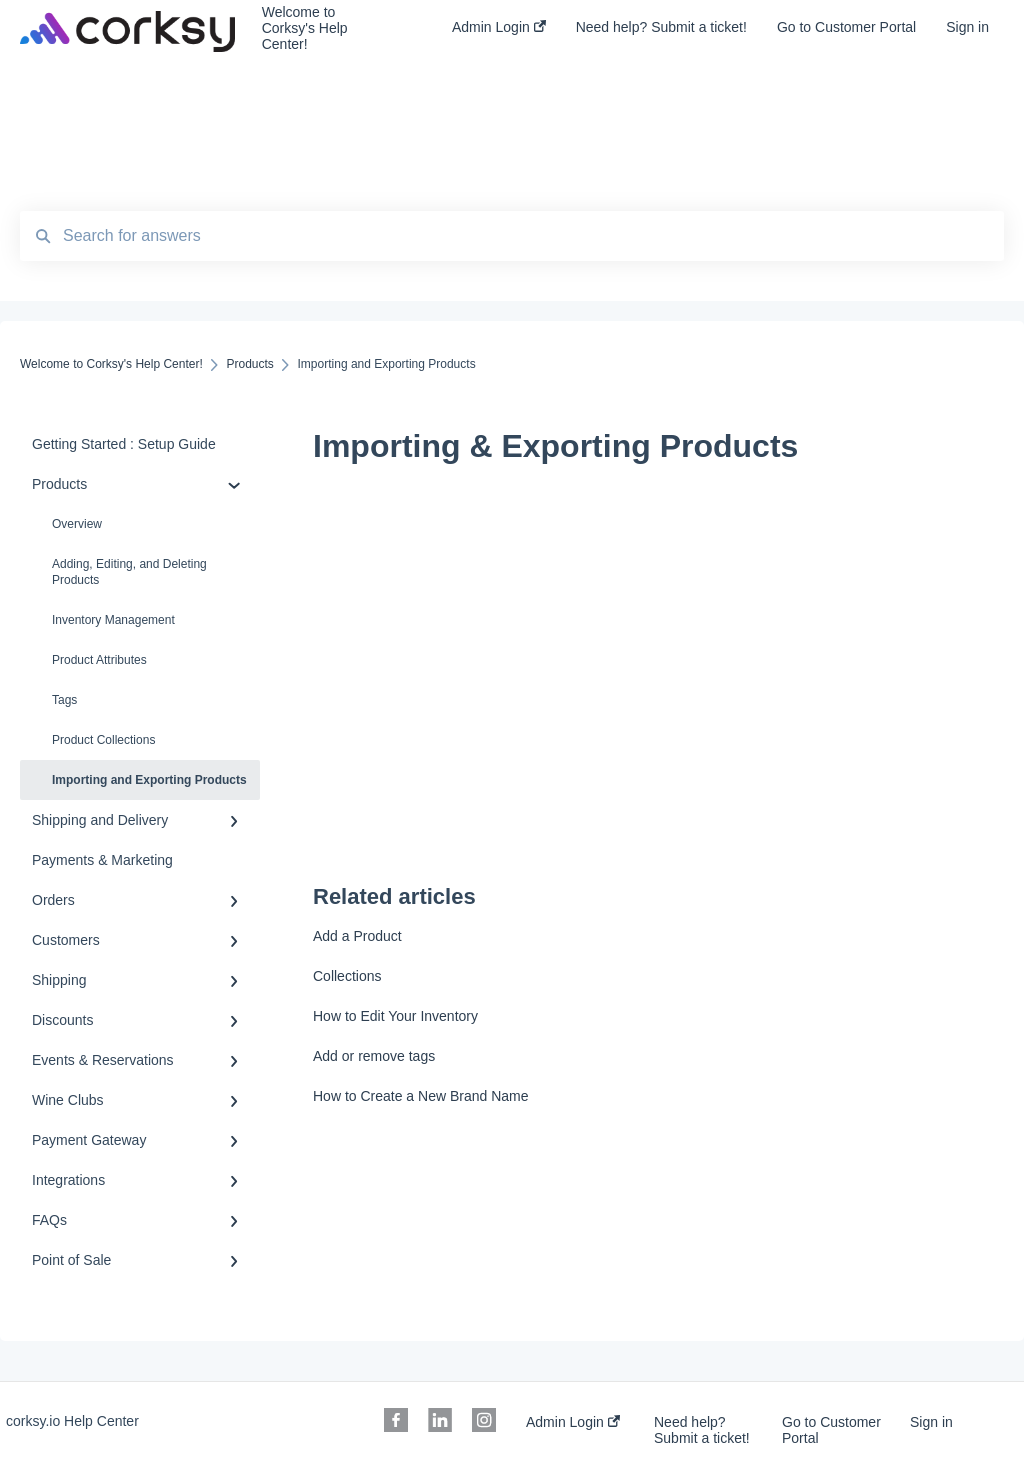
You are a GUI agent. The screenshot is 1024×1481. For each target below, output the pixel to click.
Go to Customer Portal (831, 1430)
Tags (64, 700)
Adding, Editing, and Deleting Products (129, 572)
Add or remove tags (374, 1056)
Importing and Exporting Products (149, 780)
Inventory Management (113, 620)
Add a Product (357, 936)
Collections (347, 976)
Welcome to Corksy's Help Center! (305, 28)
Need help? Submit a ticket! (702, 1430)
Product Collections (103, 740)
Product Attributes (99, 660)
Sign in (931, 1422)
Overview (77, 524)
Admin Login (573, 1422)
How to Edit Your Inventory (395, 1016)
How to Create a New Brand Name (421, 1096)
